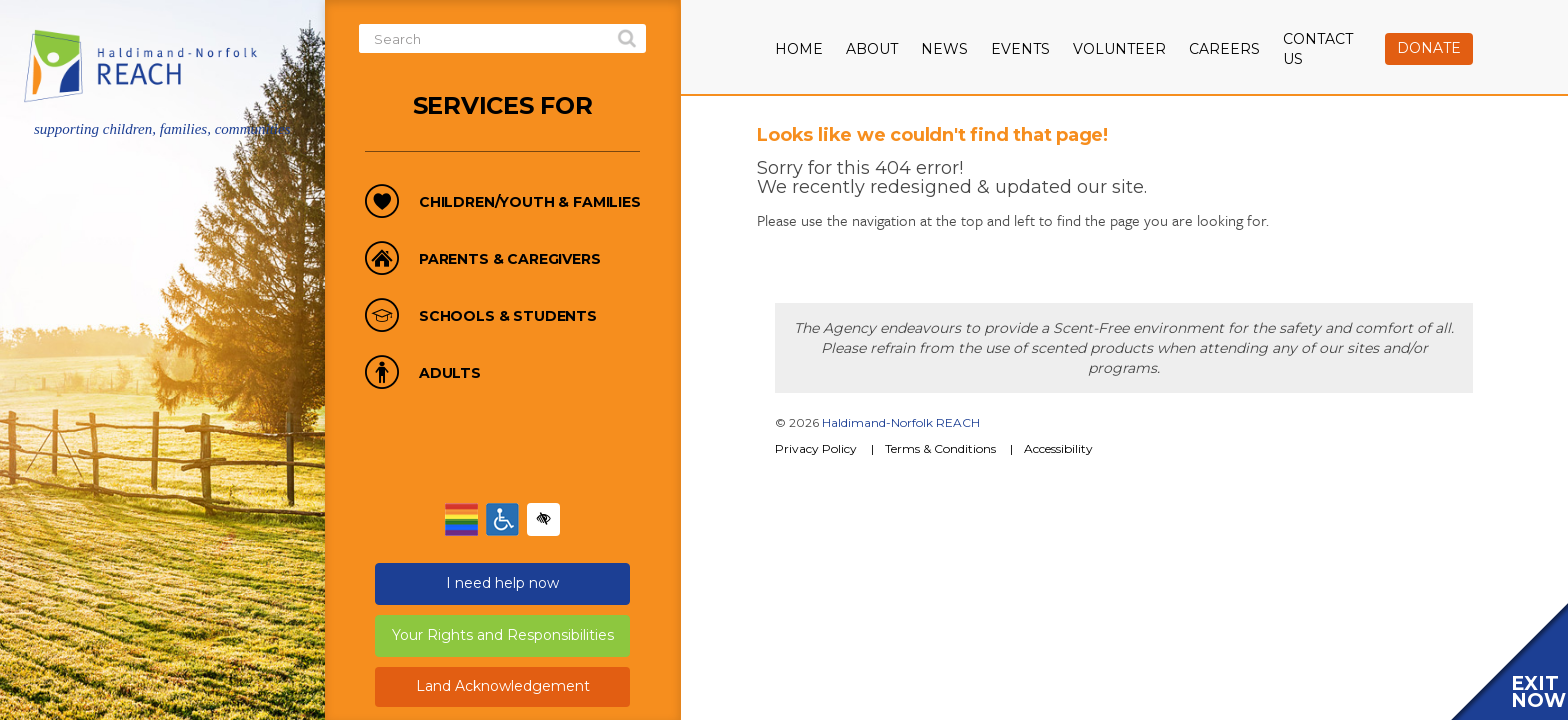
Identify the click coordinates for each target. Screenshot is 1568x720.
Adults (450, 373)
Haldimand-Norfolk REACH (901, 422)
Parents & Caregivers (510, 259)
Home (799, 49)
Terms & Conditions (940, 448)
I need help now (502, 583)
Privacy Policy (816, 448)
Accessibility (1058, 448)
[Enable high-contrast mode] (543, 519)
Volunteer (1119, 49)
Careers (1224, 49)
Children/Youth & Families (530, 202)
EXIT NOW (1538, 692)
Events (1020, 49)
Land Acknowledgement (503, 686)
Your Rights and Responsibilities (503, 635)
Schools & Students (508, 316)
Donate (1429, 48)
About (872, 49)
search (627, 39)
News (944, 49)
